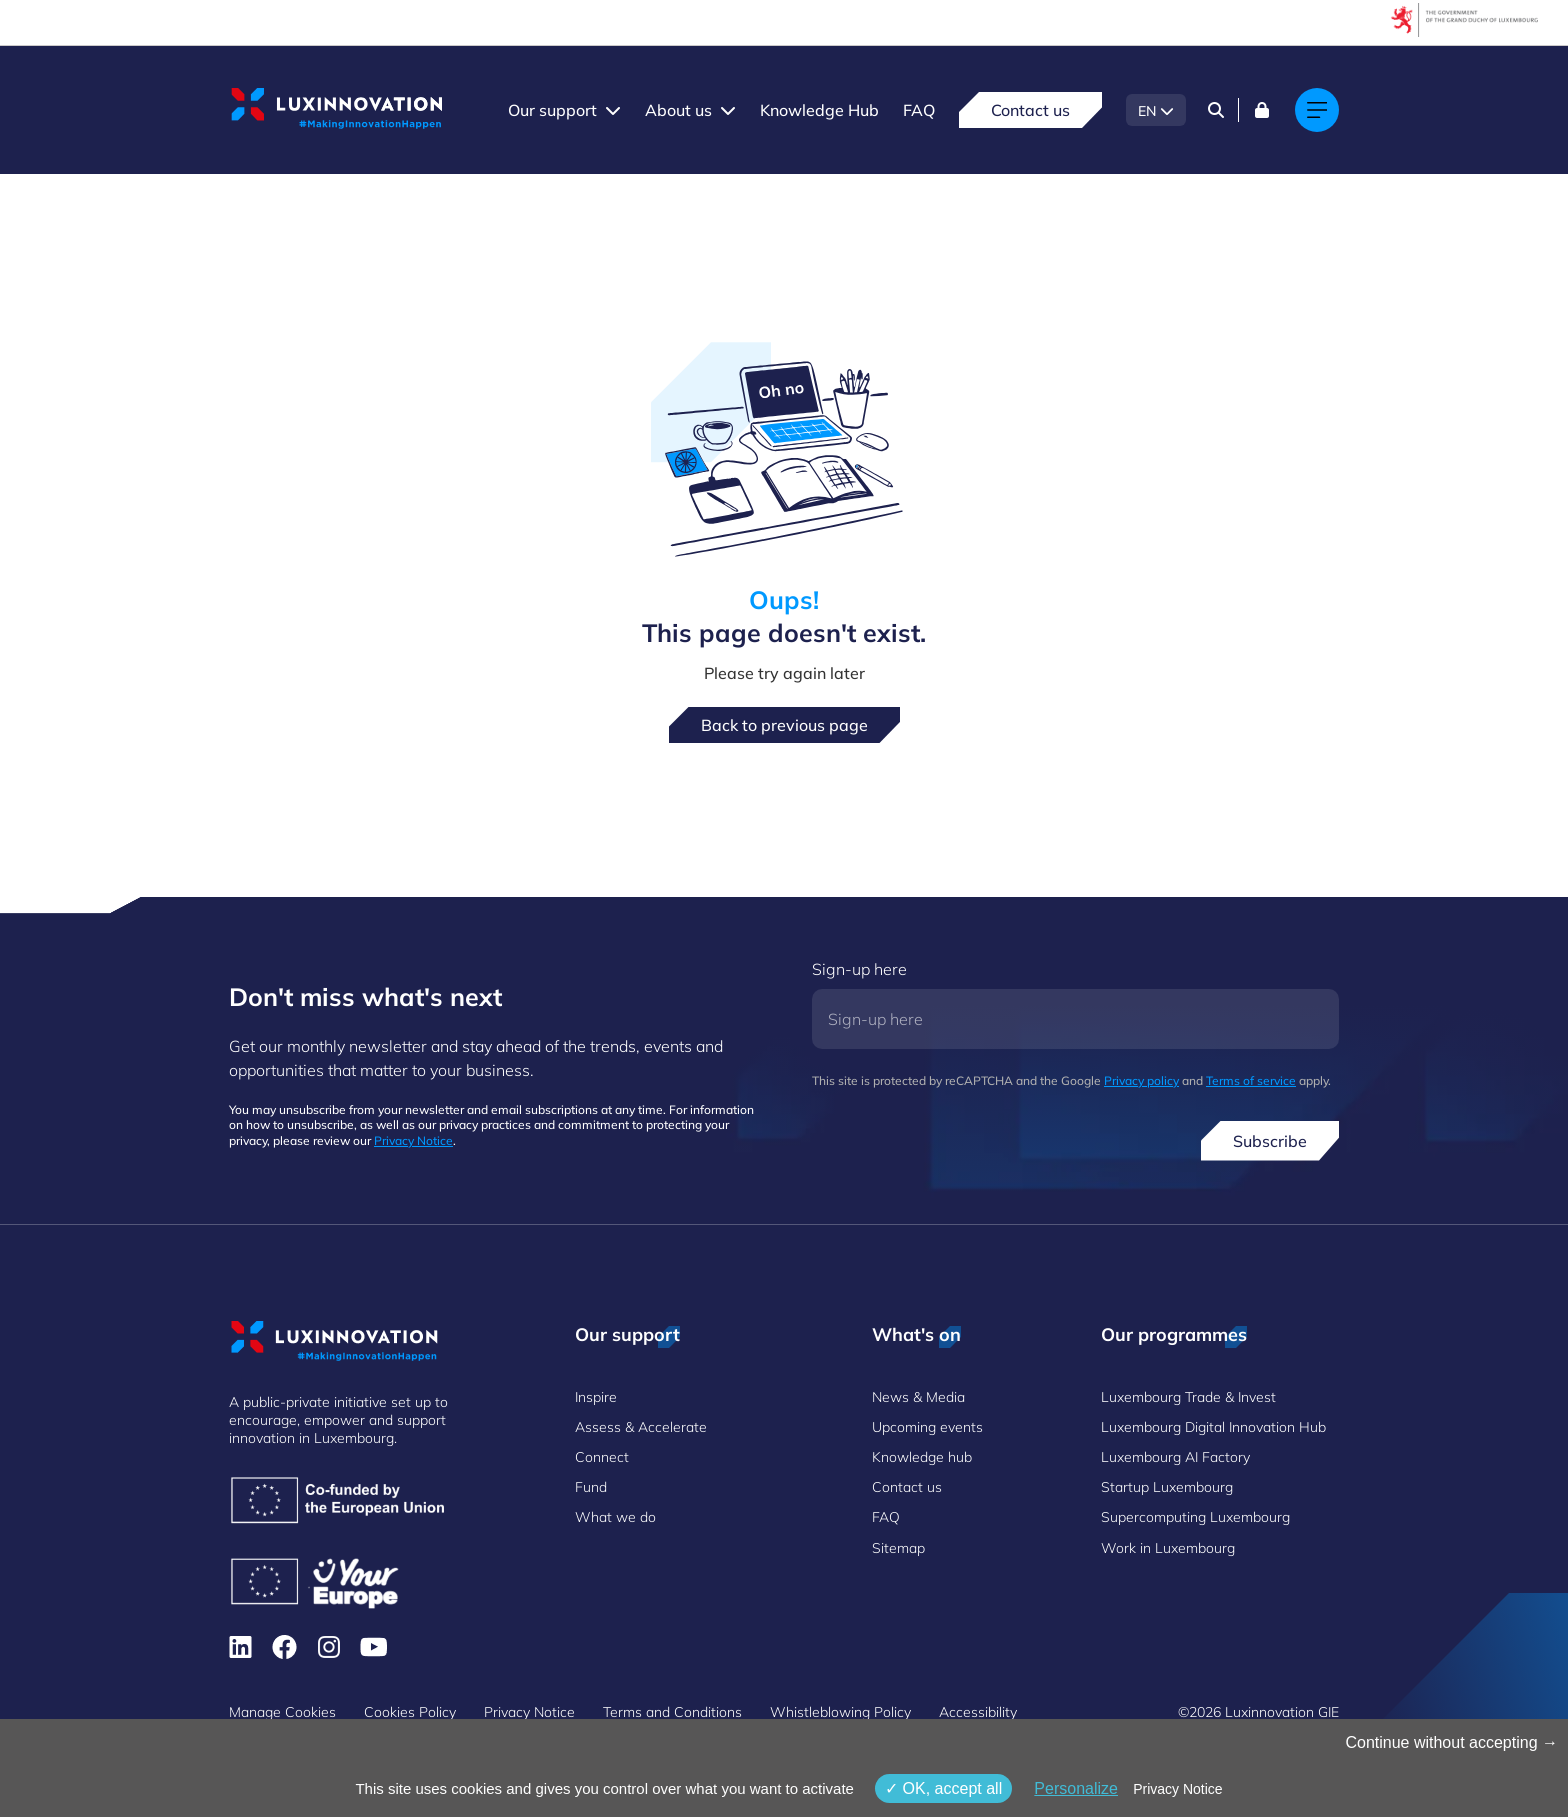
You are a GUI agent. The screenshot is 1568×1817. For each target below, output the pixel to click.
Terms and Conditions (672, 1712)
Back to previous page (784, 725)
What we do (615, 1517)
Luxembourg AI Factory (1175, 1457)
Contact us (1030, 110)
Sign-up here (859, 969)
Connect (602, 1457)
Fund (591, 1487)
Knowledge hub (922, 1457)
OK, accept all (943, 1788)
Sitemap (898, 1548)
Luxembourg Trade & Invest (1188, 1397)
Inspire (596, 1397)
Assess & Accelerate (641, 1427)
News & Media (918, 1397)
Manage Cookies (282, 1712)
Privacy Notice (413, 1140)
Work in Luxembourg (1168, 1548)
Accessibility (978, 1712)
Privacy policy (1141, 1080)
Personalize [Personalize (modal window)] (1076, 1788)
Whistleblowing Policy (840, 1712)
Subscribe (1270, 1141)
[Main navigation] (1317, 110)
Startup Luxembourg (1167, 1487)
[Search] (1216, 110)
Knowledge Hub (819, 110)
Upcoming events (927, 1427)
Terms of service (1251, 1080)
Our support (552, 110)
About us (678, 110)
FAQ (919, 110)
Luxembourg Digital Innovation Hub (1213, 1427)
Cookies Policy (410, 1712)
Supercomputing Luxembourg (1195, 1517)
